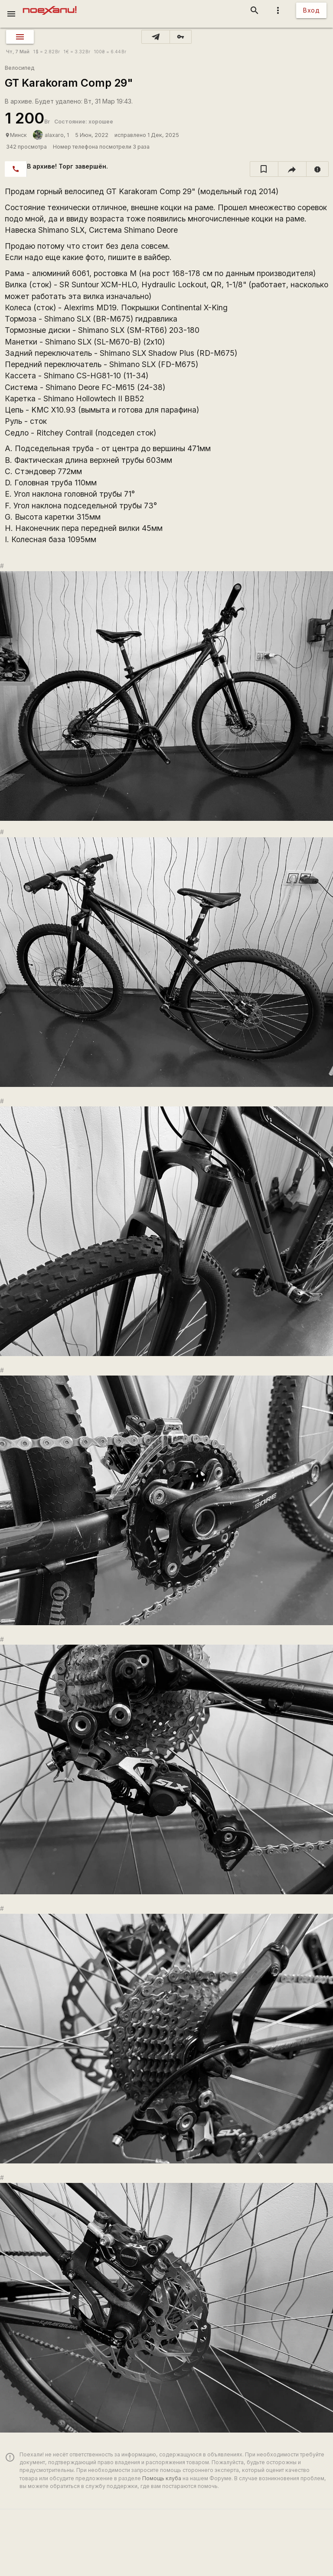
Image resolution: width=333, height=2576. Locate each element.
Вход (311, 10)
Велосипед (19, 68)
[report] (318, 169)
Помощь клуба (161, 2478)
